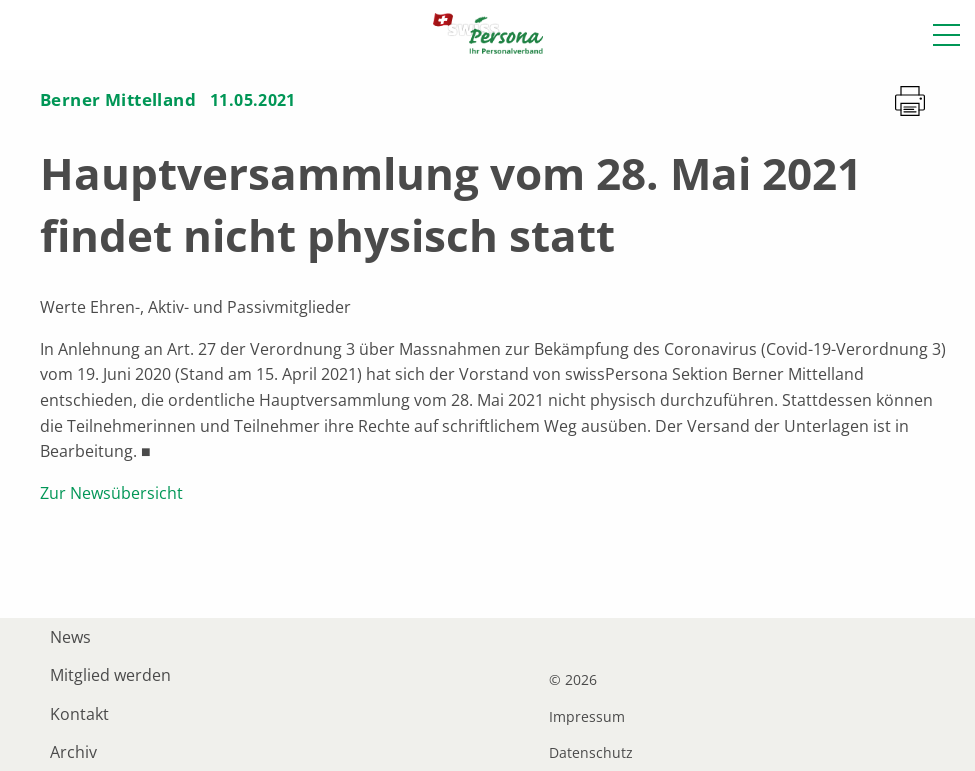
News (70, 637)
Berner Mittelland (118, 99)
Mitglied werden (110, 675)
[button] (946, 35)
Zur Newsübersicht (111, 493)
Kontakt (79, 714)
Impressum (587, 717)
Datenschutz (591, 753)
